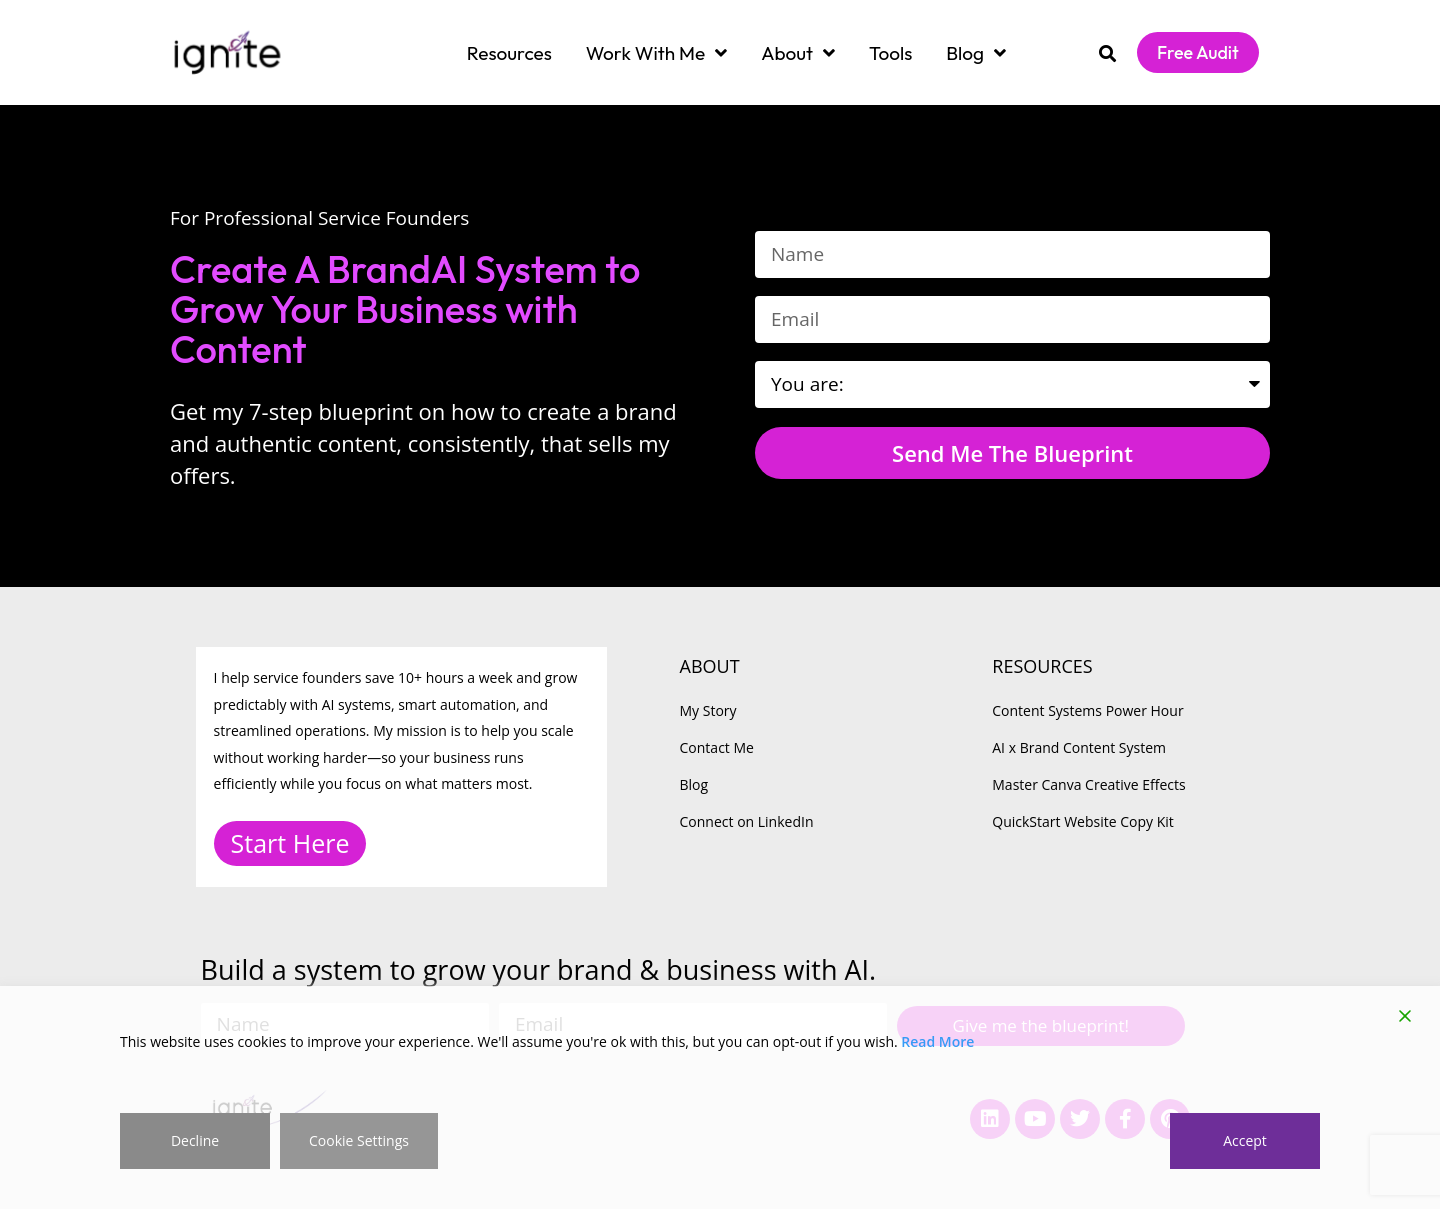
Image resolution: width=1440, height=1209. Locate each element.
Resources (509, 53)
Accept (1245, 1140)
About (798, 53)
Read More (937, 1041)
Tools (890, 53)
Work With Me (656, 53)
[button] (1107, 53)
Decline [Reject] (195, 1140)
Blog (976, 53)
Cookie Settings (359, 1140)
